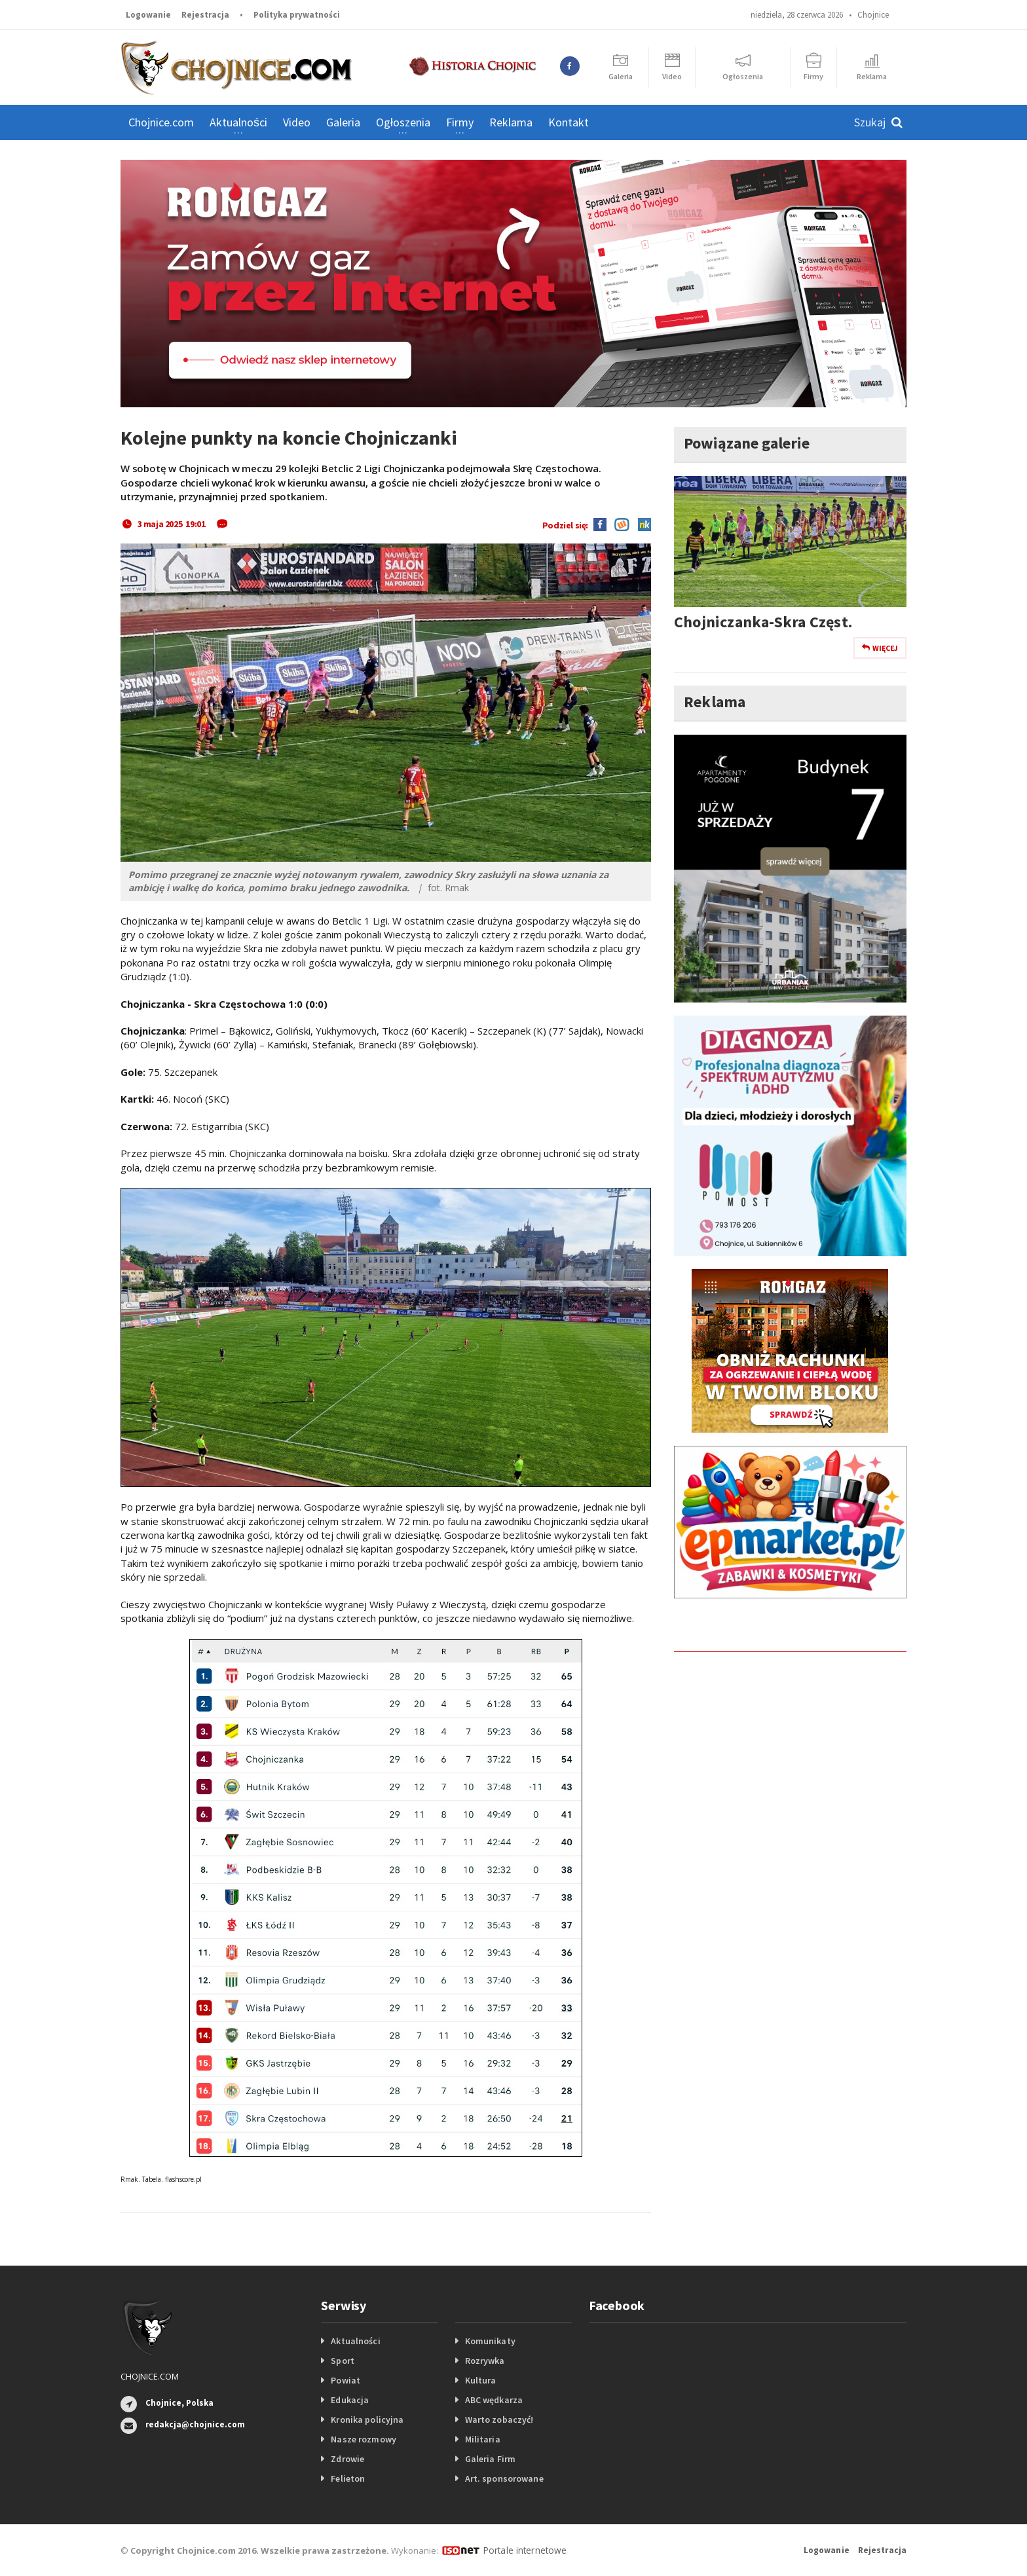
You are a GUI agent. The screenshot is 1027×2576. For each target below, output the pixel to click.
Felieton (347, 2478)
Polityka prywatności (296, 14)
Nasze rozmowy (363, 2439)
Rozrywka (484, 2360)
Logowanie (148, 14)
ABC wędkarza (493, 2400)
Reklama (510, 122)
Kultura (480, 2380)
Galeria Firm (490, 2459)
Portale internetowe (523, 2550)
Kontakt (568, 122)
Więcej (880, 647)
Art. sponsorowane (503, 2478)
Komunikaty (490, 2341)
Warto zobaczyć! (498, 2419)
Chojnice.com (161, 122)
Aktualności (355, 2341)
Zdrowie (347, 2459)
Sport (342, 2360)
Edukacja (349, 2400)
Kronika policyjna (366, 2419)
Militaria (482, 2439)
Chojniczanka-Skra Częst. (761, 622)
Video (296, 122)
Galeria (343, 122)
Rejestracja (205, 14)
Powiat (345, 2380)
